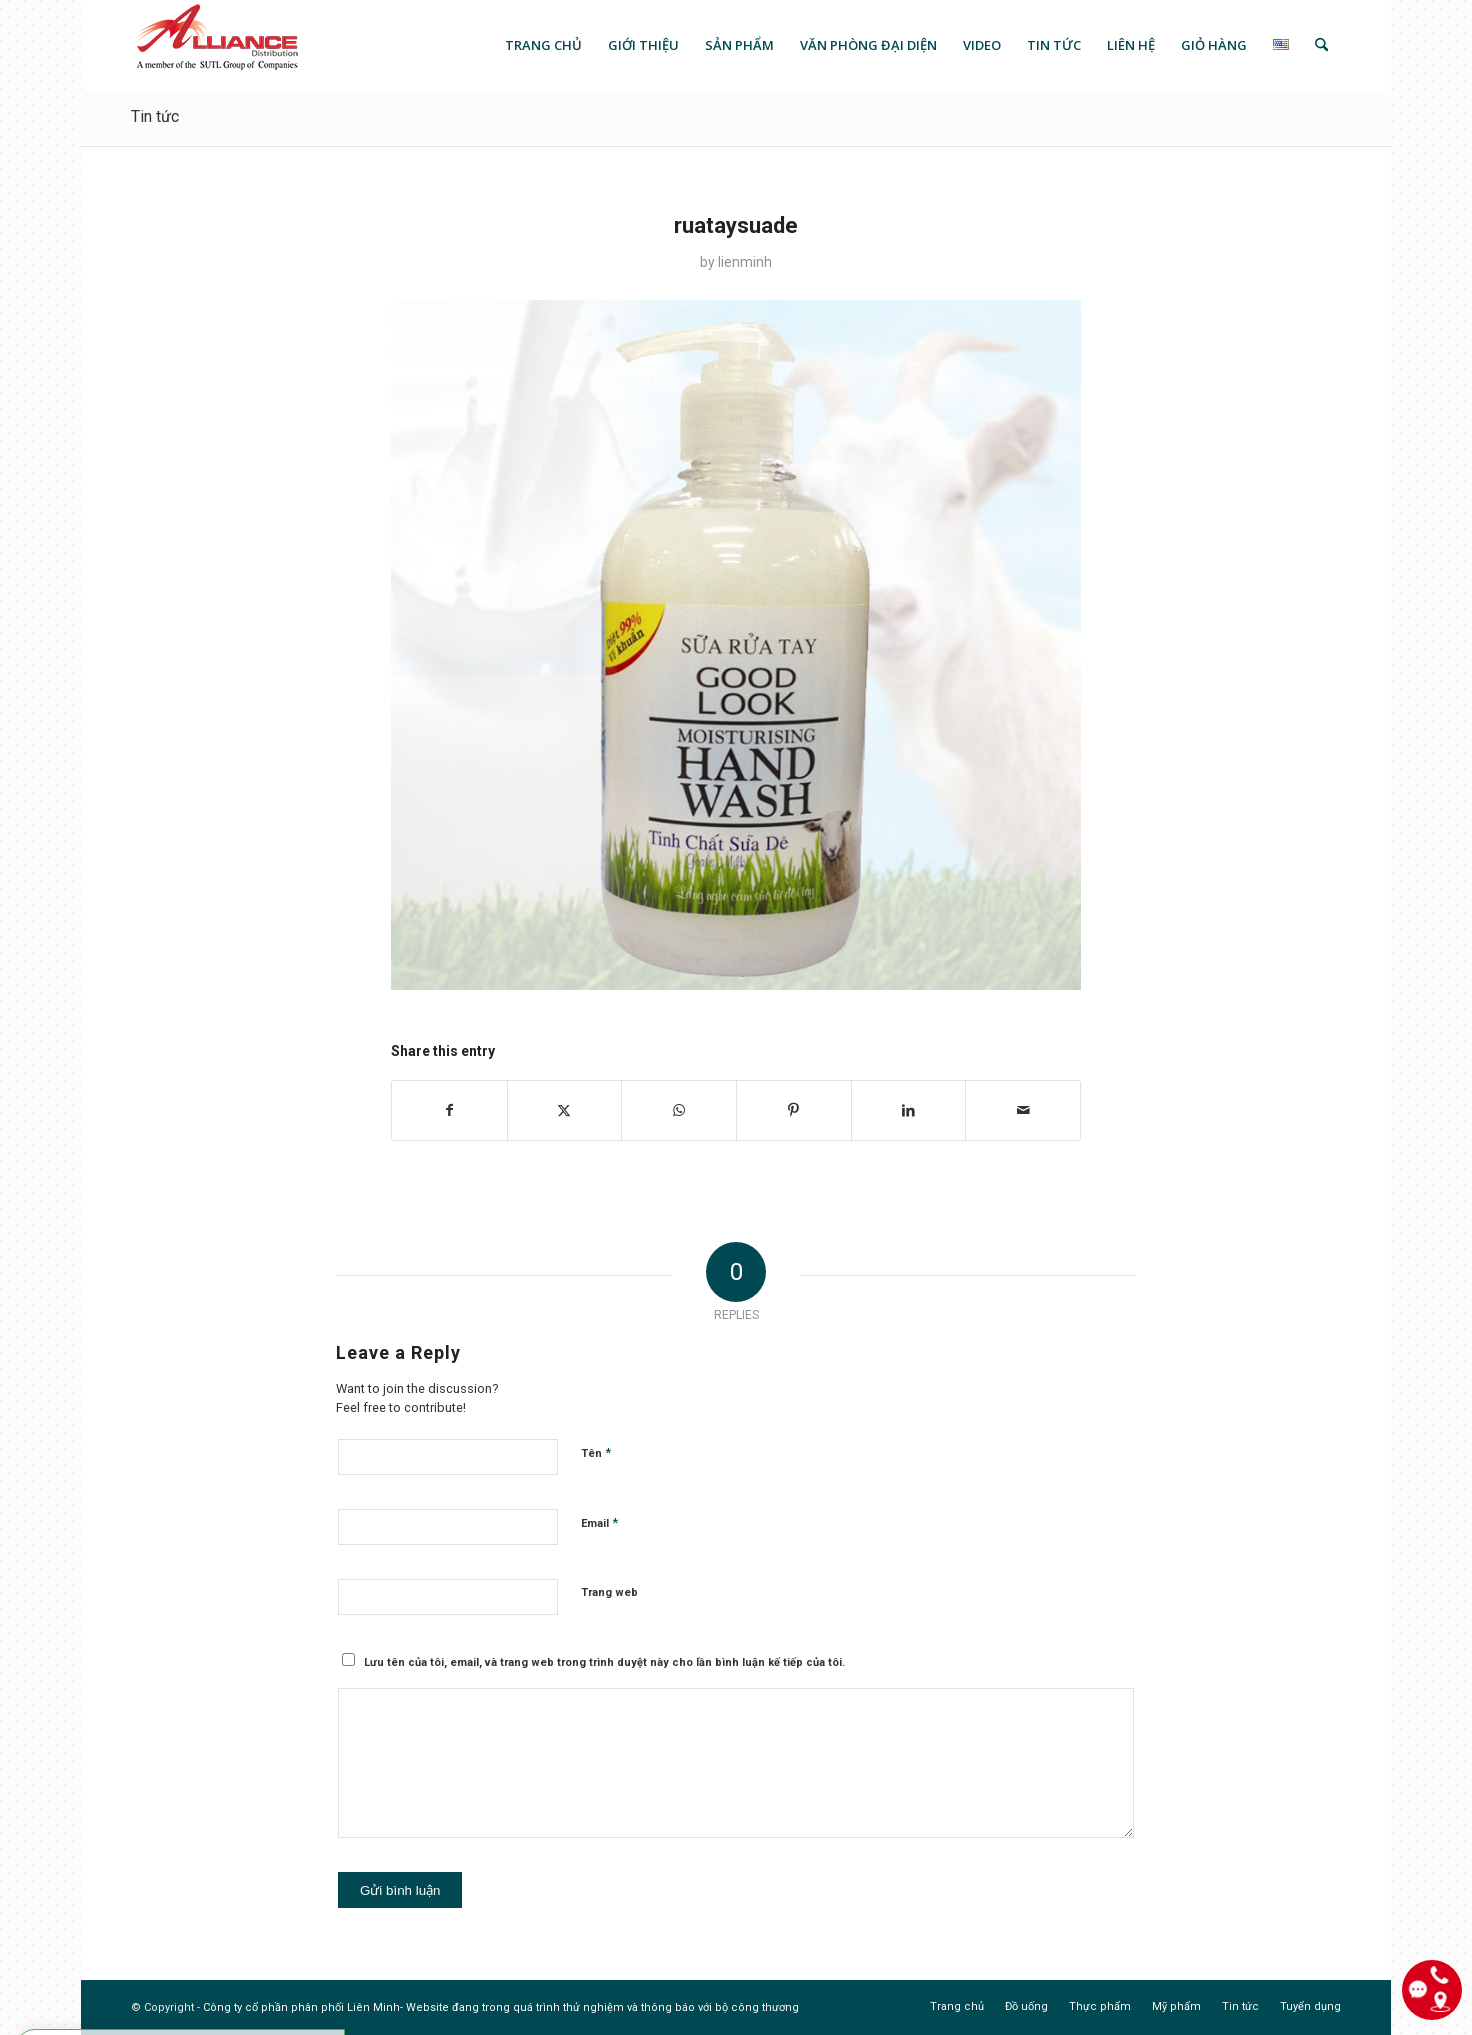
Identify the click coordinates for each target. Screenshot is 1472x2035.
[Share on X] (565, 1110)
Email (599, 1522)
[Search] (1321, 45)
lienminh (745, 262)
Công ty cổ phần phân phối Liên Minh (301, 2007)
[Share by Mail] (1023, 1110)
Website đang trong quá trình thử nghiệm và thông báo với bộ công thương (602, 2007)
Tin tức (155, 116)
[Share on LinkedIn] (909, 1110)
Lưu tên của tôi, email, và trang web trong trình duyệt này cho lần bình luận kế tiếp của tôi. (604, 1662)
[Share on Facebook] (449, 1110)
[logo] (215, 45)
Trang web (609, 1592)
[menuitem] (543, 45)
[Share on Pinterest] (794, 1110)
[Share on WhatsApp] (679, 1110)
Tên (596, 1452)
